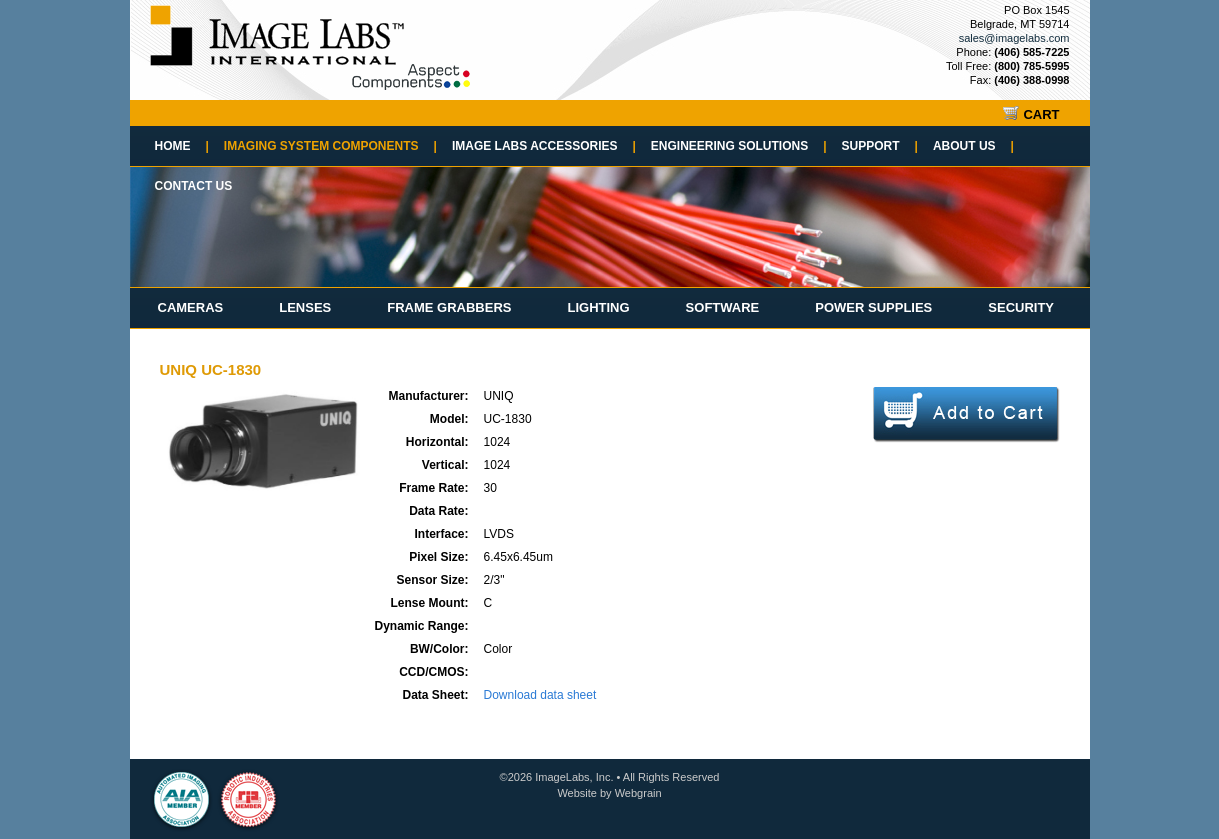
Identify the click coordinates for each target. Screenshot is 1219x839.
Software (723, 307)
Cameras (191, 307)
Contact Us (194, 186)
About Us (973, 146)
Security (1021, 307)
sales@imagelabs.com (1014, 38)
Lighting (598, 307)
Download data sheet (540, 695)
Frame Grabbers (449, 307)
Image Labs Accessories (544, 146)
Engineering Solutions (739, 146)
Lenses (305, 307)
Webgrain (638, 793)
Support (880, 146)
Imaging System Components (330, 146)
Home (182, 146)
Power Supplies (873, 307)
